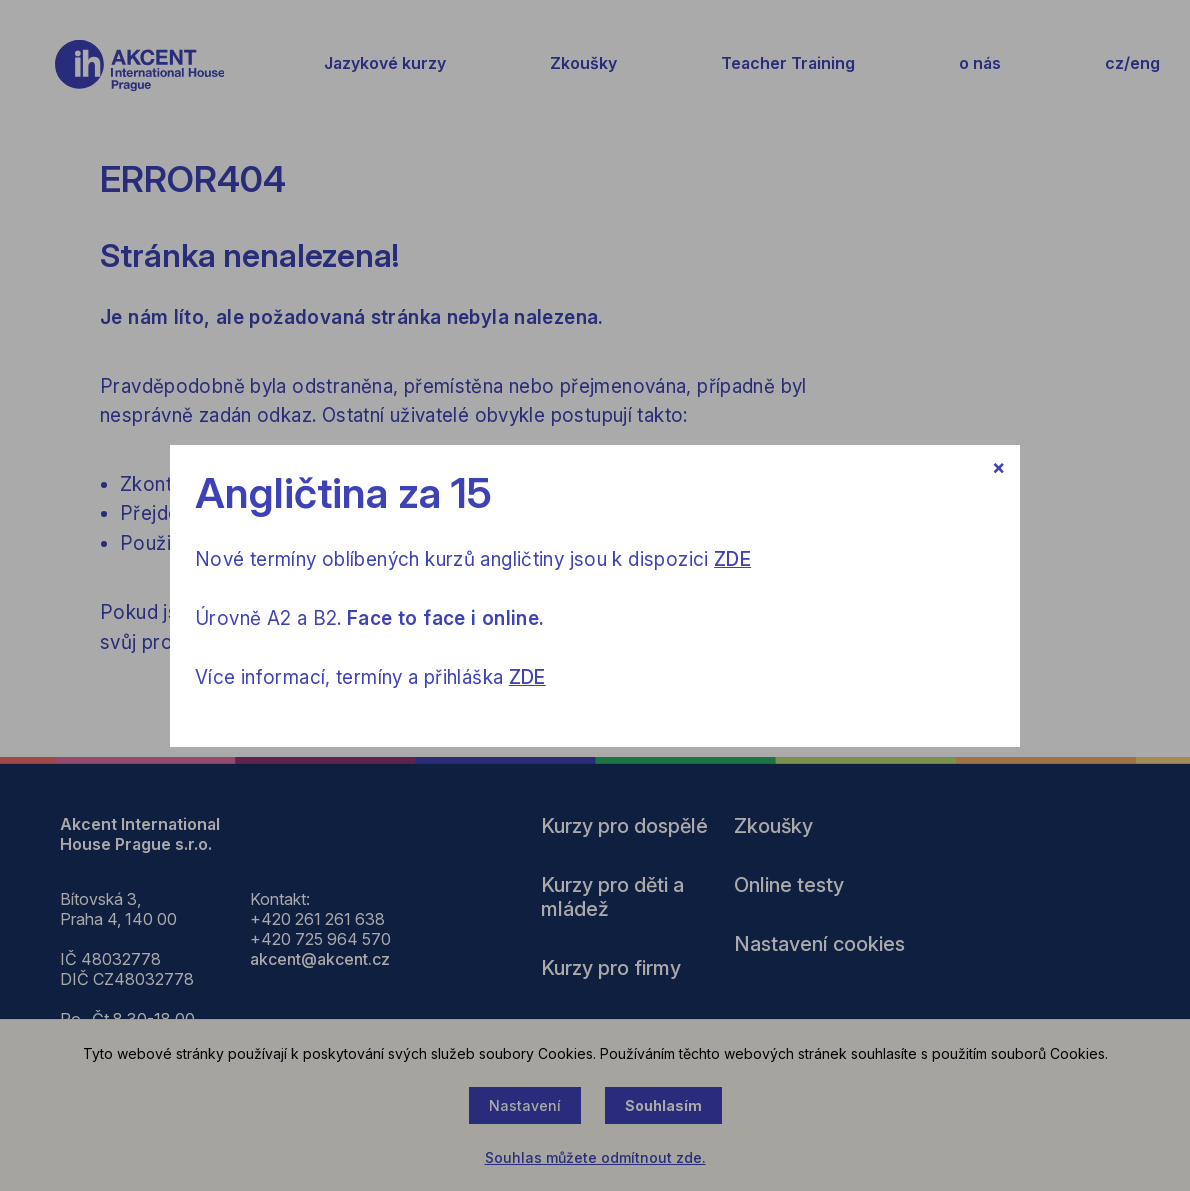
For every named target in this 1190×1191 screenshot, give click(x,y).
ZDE (732, 559)
